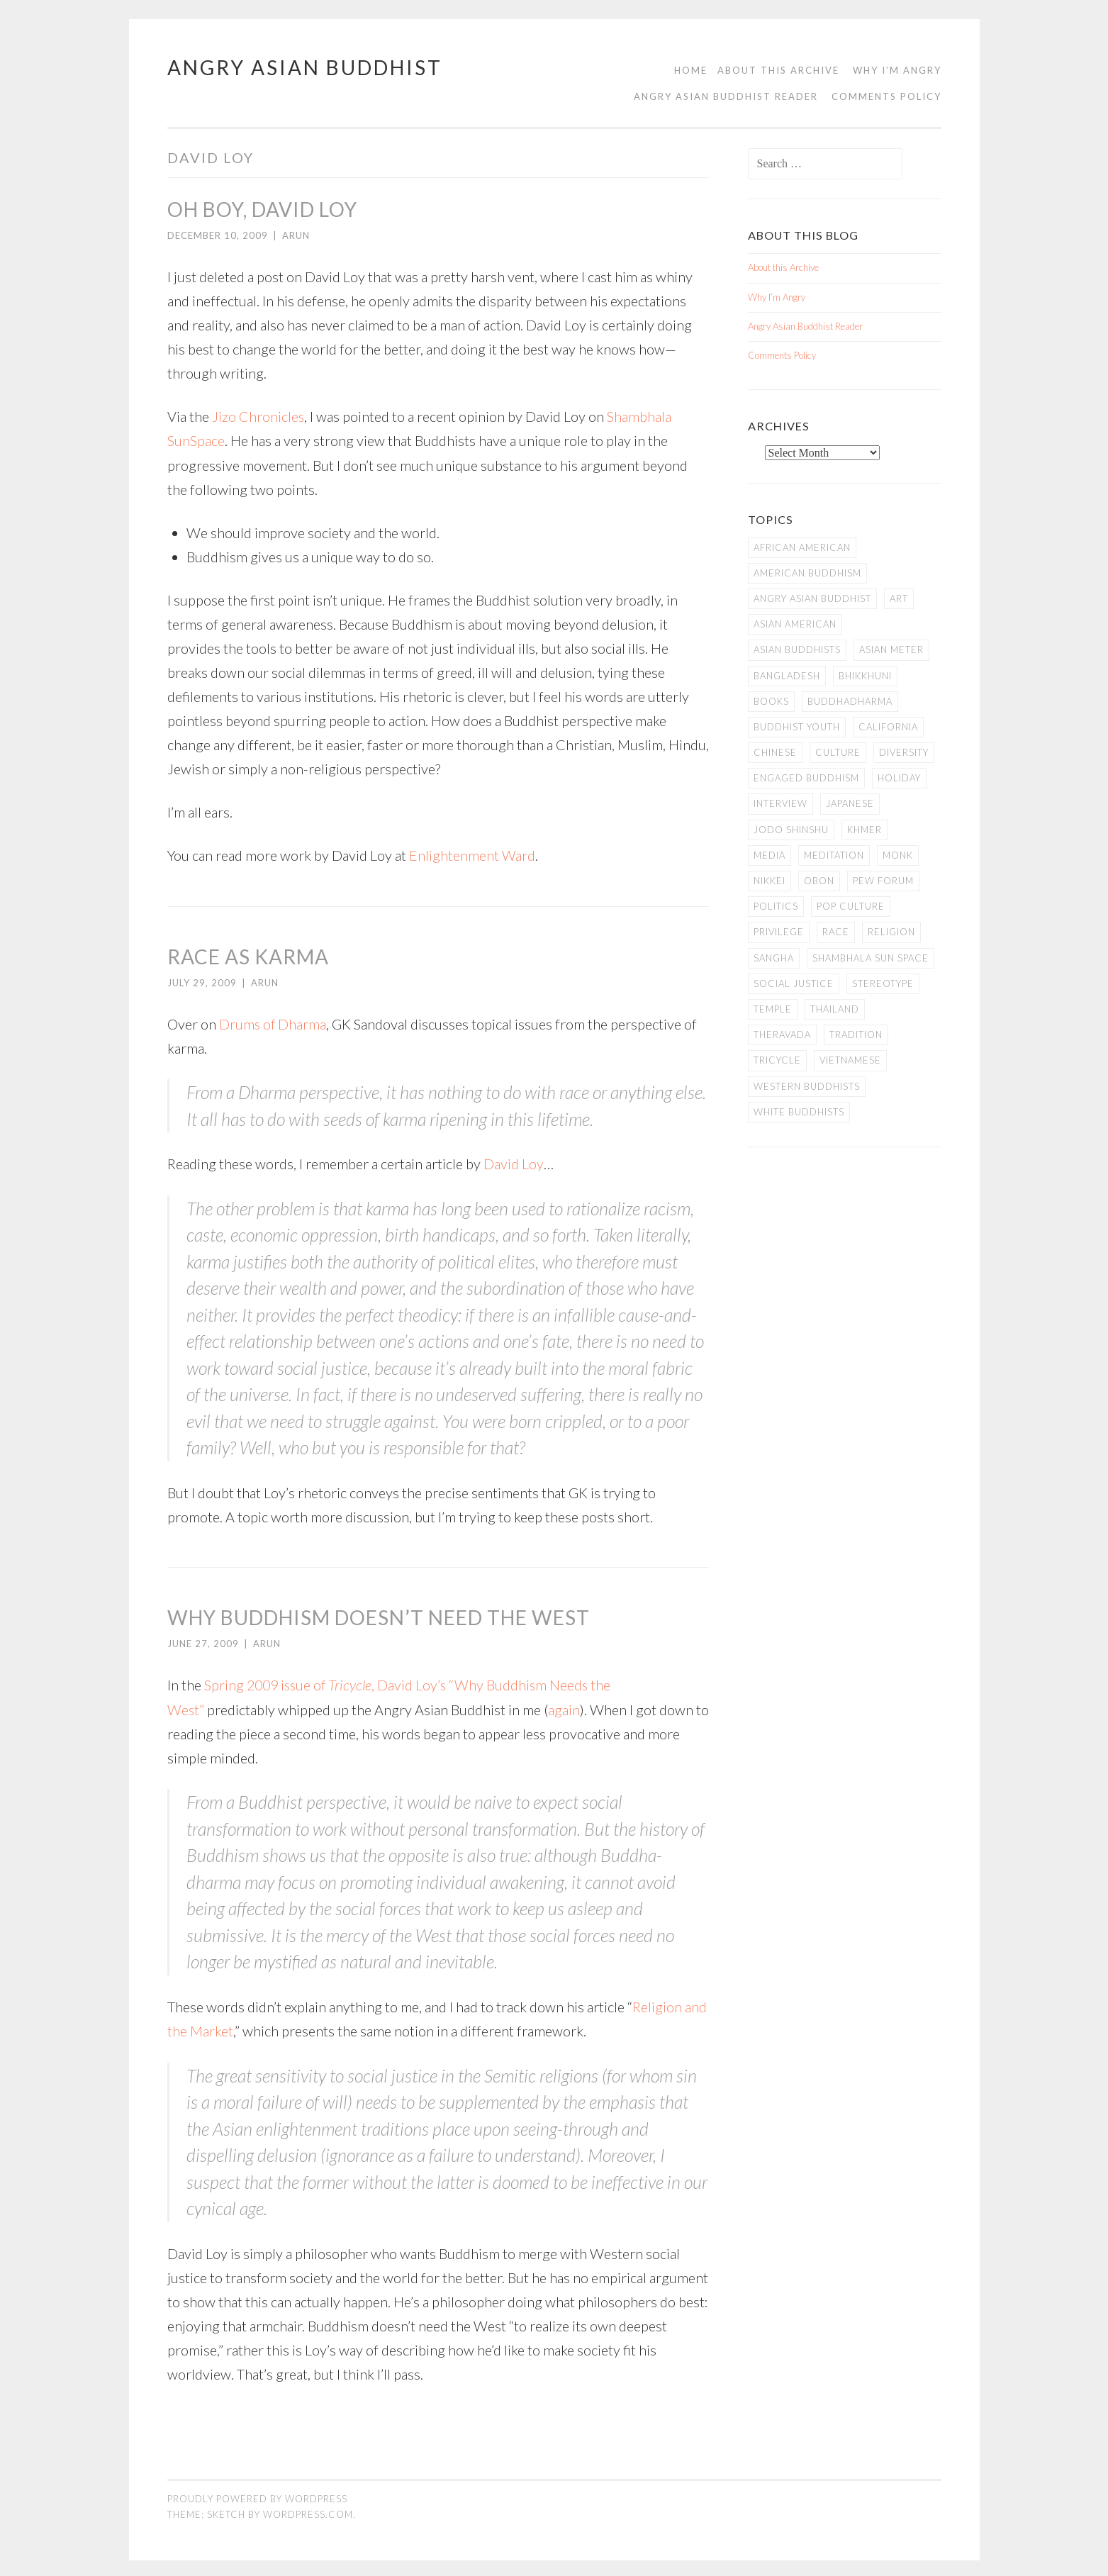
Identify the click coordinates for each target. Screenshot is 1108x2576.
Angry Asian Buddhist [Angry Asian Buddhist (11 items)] (812, 598)
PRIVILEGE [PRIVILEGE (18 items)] (779, 931)
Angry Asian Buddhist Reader (726, 96)
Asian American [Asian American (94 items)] (795, 624)
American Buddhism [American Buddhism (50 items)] (807, 573)
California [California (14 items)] (888, 726)
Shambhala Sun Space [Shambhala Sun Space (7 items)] (870, 958)
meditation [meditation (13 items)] (834, 855)
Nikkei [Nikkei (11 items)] (769, 880)
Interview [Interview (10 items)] (780, 803)
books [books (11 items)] (771, 701)
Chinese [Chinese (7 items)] (775, 752)
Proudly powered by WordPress (257, 2495)
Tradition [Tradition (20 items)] (856, 1034)
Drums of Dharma (273, 1022)
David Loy (513, 1162)
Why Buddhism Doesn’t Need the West (378, 1615)
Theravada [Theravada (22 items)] (782, 1034)
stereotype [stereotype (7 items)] (883, 983)
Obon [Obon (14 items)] (819, 880)
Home (690, 70)
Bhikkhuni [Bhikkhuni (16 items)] (865, 675)
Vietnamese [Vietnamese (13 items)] (850, 1060)
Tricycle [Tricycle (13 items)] (777, 1060)
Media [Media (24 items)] (769, 855)
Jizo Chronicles (258, 416)
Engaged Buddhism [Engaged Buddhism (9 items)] (806, 778)
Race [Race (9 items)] (835, 931)
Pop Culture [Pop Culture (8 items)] (851, 906)
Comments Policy (886, 96)
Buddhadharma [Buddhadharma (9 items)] (849, 701)
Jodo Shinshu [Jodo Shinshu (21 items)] (791, 829)
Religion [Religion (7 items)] (891, 931)
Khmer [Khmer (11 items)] (864, 829)
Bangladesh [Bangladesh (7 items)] (787, 675)
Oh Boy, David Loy (262, 209)
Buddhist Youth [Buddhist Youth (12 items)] (797, 726)
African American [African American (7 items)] (802, 547)
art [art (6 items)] (899, 598)
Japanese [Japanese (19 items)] (850, 803)
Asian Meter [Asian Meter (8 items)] (891, 649)
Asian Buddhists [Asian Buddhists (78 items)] (797, 649)
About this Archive (778, 70)
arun (296, 235)
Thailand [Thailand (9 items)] (834, 1009)
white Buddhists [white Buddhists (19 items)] (799, 1111)
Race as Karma (248, 955)
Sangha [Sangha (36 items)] (774, 958)
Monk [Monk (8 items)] (898, 855)
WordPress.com (308, 2510)
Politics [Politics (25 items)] (776, 906)
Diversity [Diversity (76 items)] (904, 752)
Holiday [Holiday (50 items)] (899, 778)
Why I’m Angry (897, 70)
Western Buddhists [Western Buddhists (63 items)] (807, 1086)
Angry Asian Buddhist (304, 67)
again (565, 1706)
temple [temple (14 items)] (773, 1009)
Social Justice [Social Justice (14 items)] (794, 983)
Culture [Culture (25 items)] (838, 752)
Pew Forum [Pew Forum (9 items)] (883, 880)
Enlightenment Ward (472, 854)
